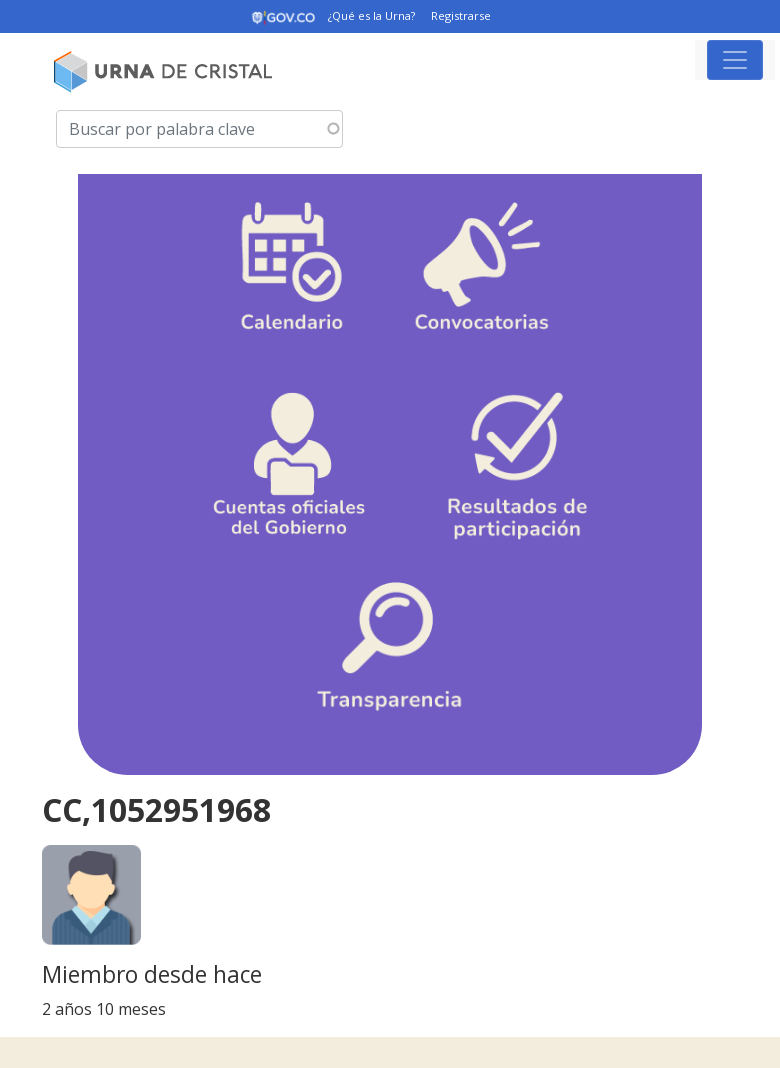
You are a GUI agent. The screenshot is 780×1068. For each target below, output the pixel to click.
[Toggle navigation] (735, 60)
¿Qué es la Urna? (371, 15)
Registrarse (461, 15)
